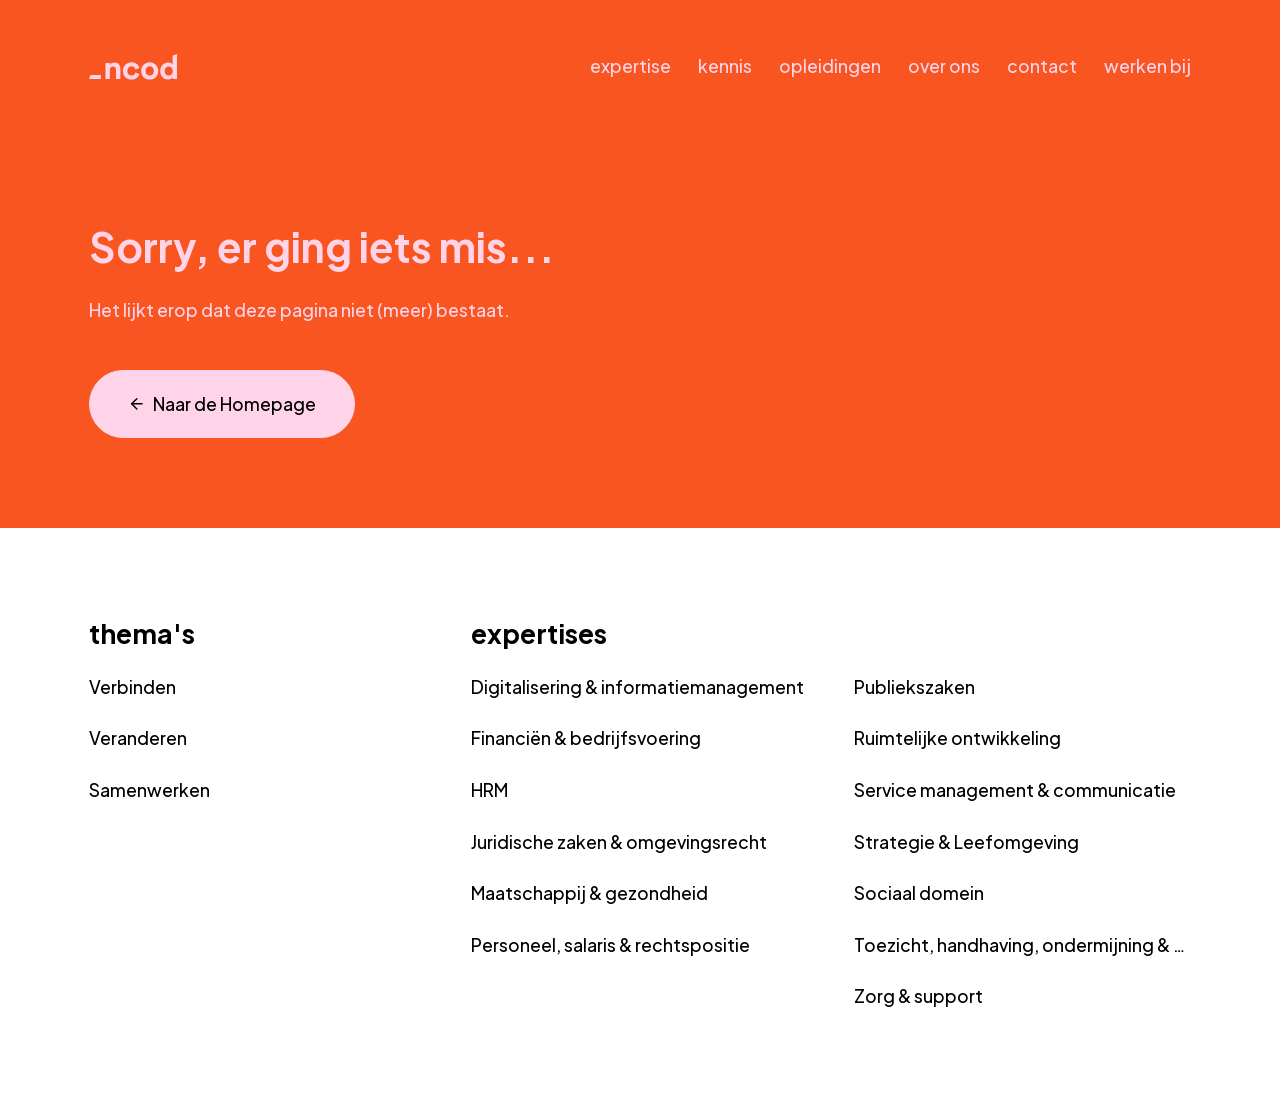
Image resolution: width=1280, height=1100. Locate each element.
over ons (944, 66)
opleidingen (830, 66)
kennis (725, 66)
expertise (630, 66)
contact (1042, 66)
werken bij (1147, 66)
